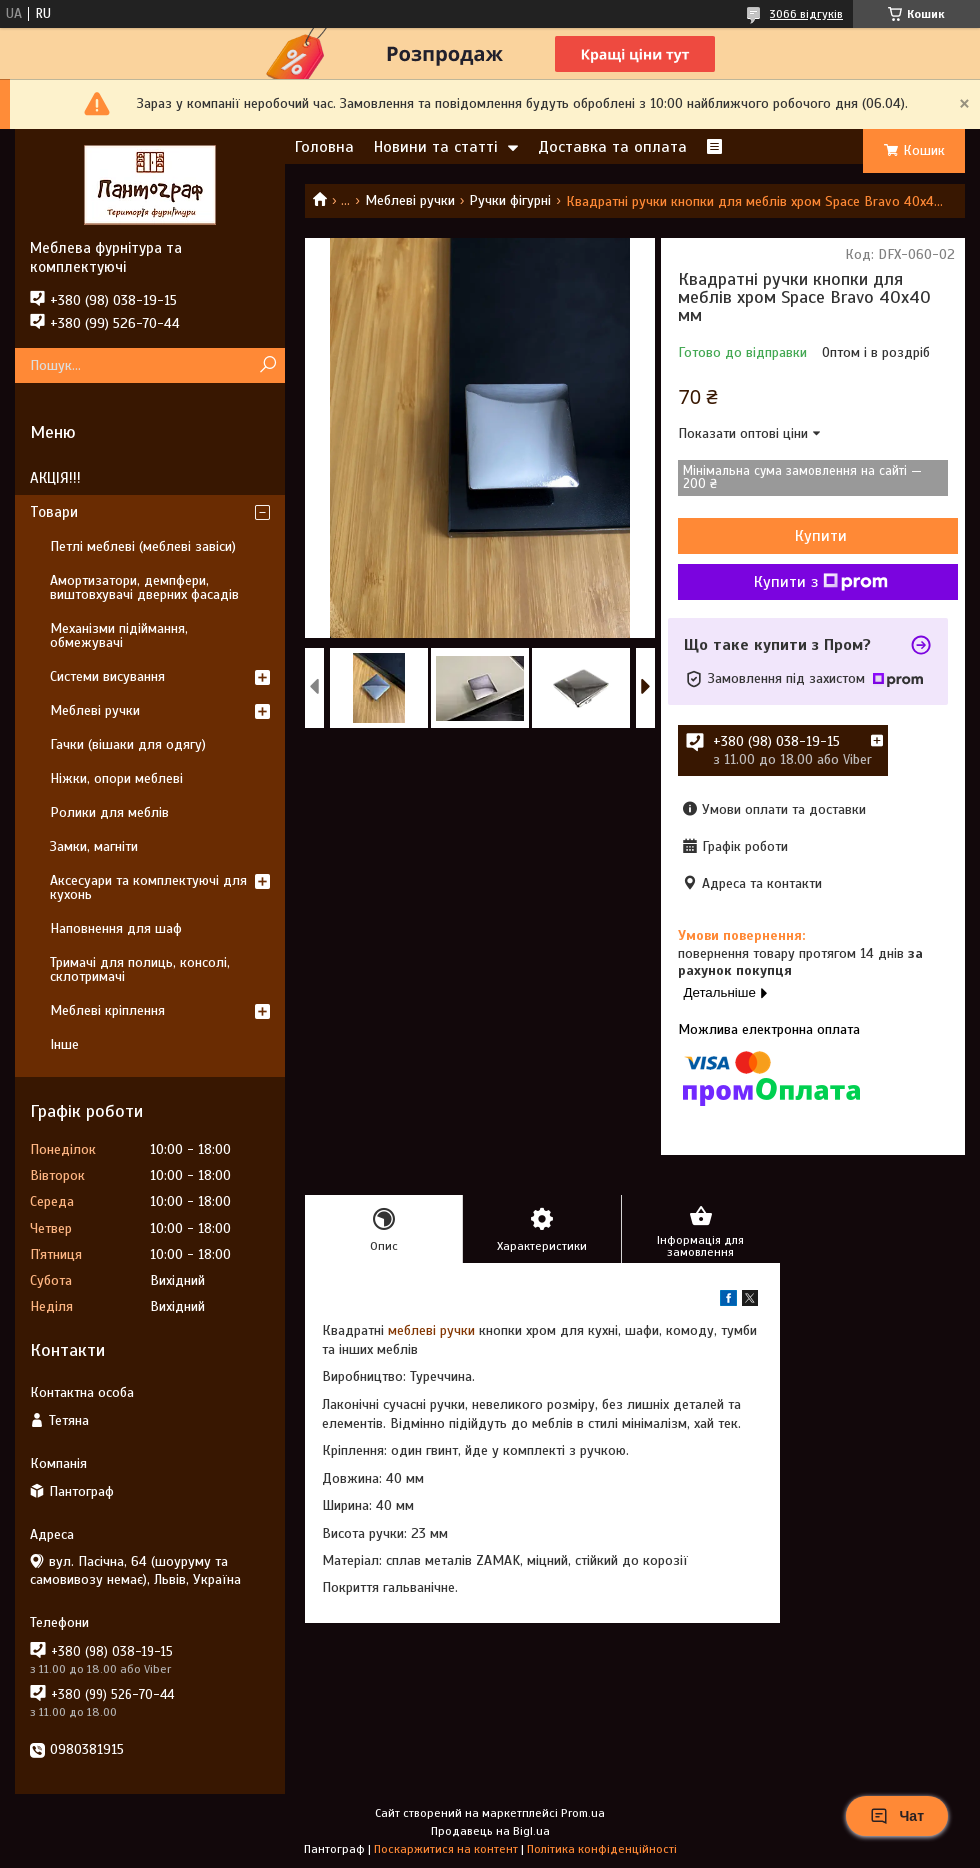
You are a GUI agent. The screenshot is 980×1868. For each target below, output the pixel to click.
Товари (54, 512)
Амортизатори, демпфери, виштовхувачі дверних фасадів (144, 587)
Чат (897, 1816)
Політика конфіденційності (602, 1849)
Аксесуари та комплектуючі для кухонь (148, 887)
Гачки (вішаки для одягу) (128, 744)
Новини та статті (436, 147)
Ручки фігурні (510, 200)
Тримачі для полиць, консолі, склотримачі (140, 969)
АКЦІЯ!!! (55, 478)
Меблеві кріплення (107, 1010)
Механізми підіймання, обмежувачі (119, 635)
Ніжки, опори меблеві (116, 778)
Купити (821, 536)
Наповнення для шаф (116, 928)
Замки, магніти (94, 846)
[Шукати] (267, 365)
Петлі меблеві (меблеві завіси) (143, 546)
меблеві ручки (431, 1330)
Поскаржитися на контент (446, 1849)
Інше (64, 1044)
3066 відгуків (806, 14)
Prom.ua (583, 1813)
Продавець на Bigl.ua (490, 1831)
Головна (324, 147)
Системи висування (107, 676)
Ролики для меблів (109, 812)
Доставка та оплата (612, 147)
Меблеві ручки (410, 200)
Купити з (821, 582)
